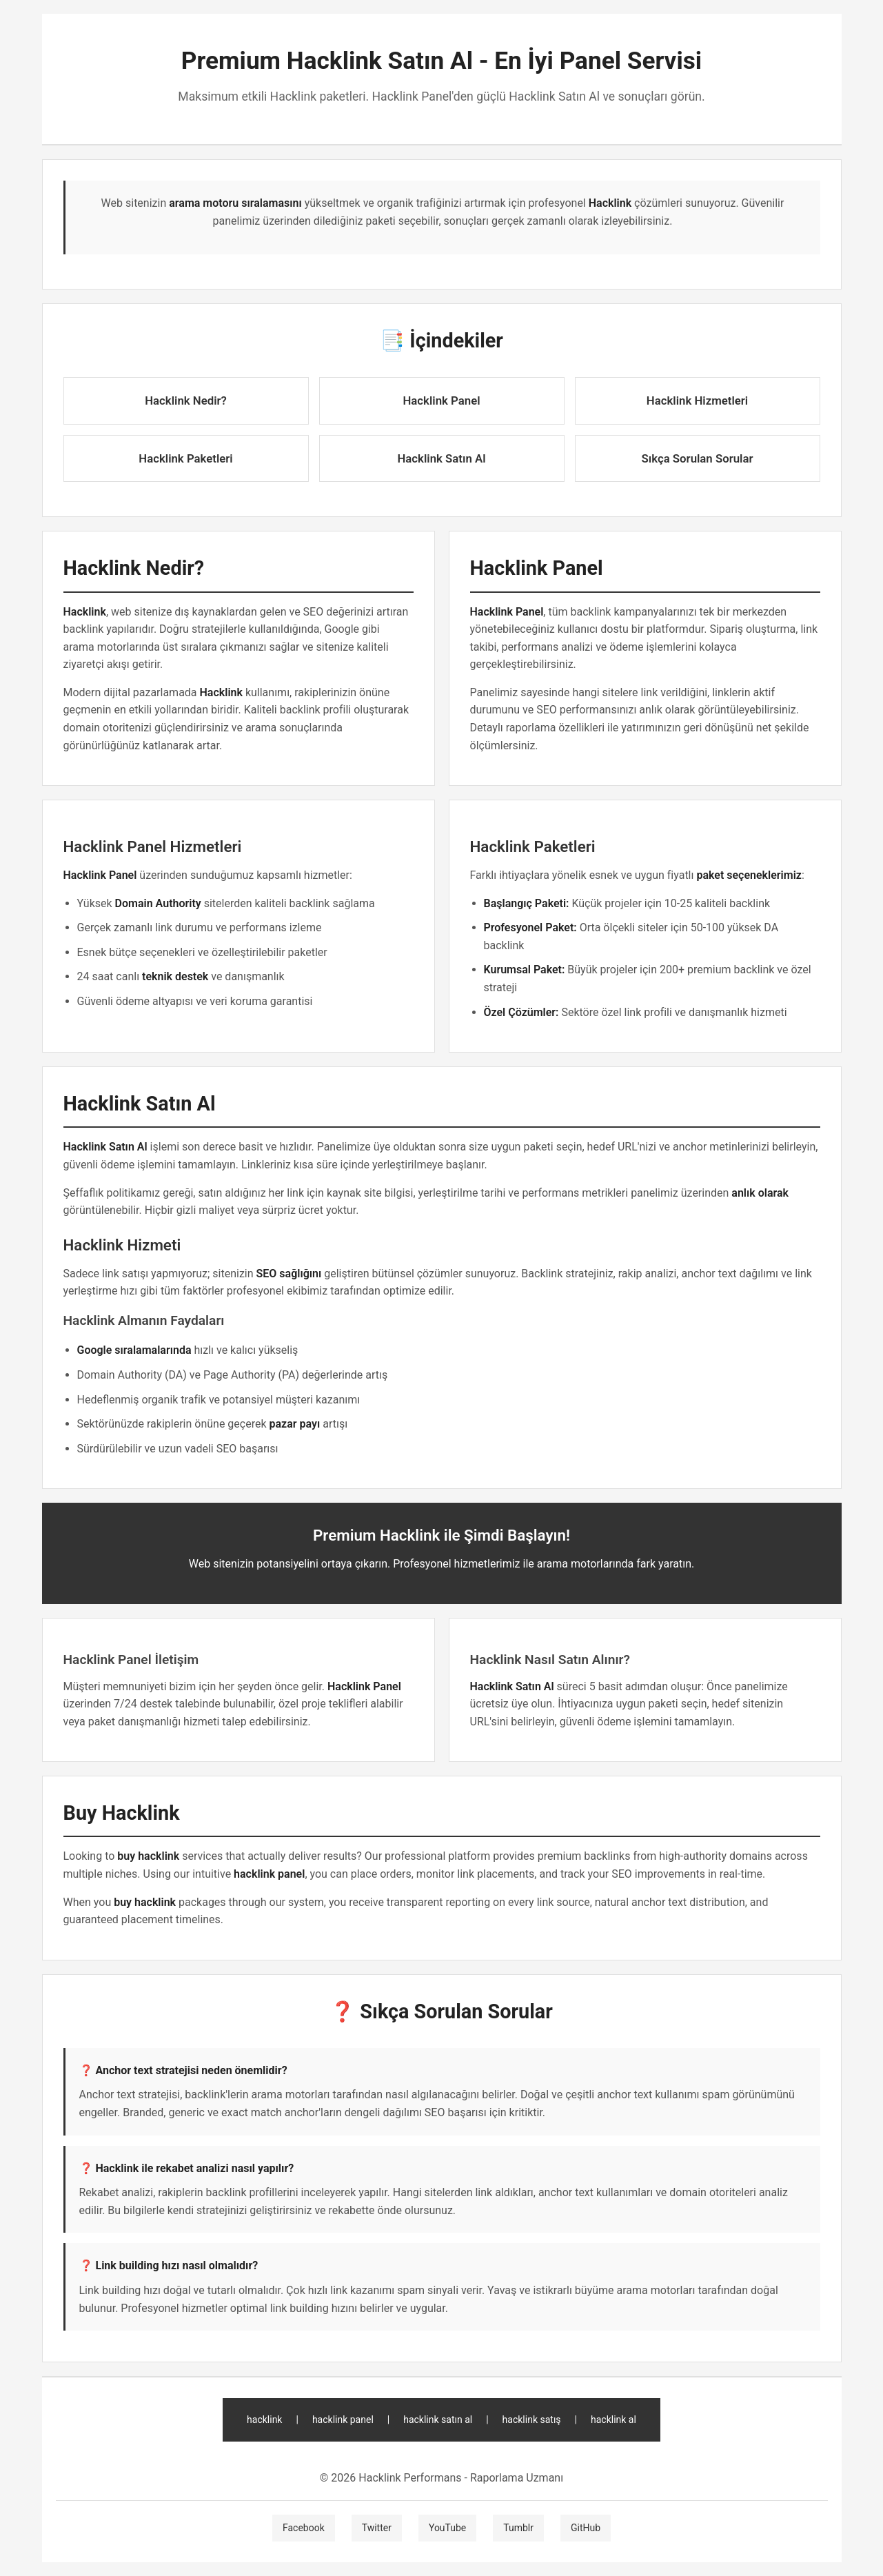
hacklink (264, 2419)
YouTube (447, 2527)
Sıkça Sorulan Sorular (697, 458)
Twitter (377, 2527)
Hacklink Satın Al (441, 458)
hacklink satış (532, 2419)
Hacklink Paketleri (185, 458)
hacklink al (613, 2419)
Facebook (304, 2527)
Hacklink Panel (441, 400)
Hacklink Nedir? (186, 400)
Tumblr (518, 2527)
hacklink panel (343, 2419)
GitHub (585, 2527)
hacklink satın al (437, 2419)
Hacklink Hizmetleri (697, 400)
